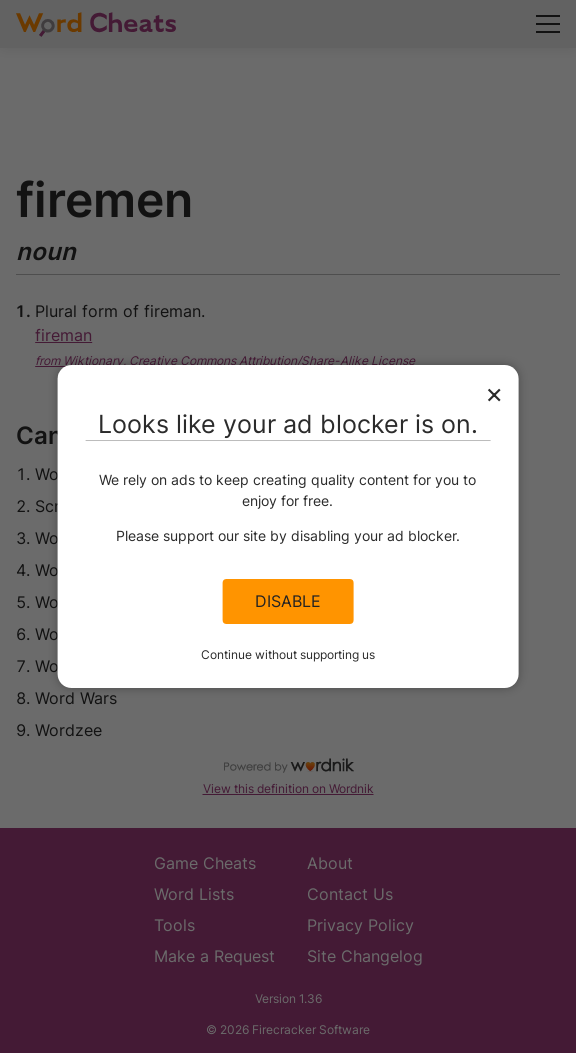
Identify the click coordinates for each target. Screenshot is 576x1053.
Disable (288, 601)
